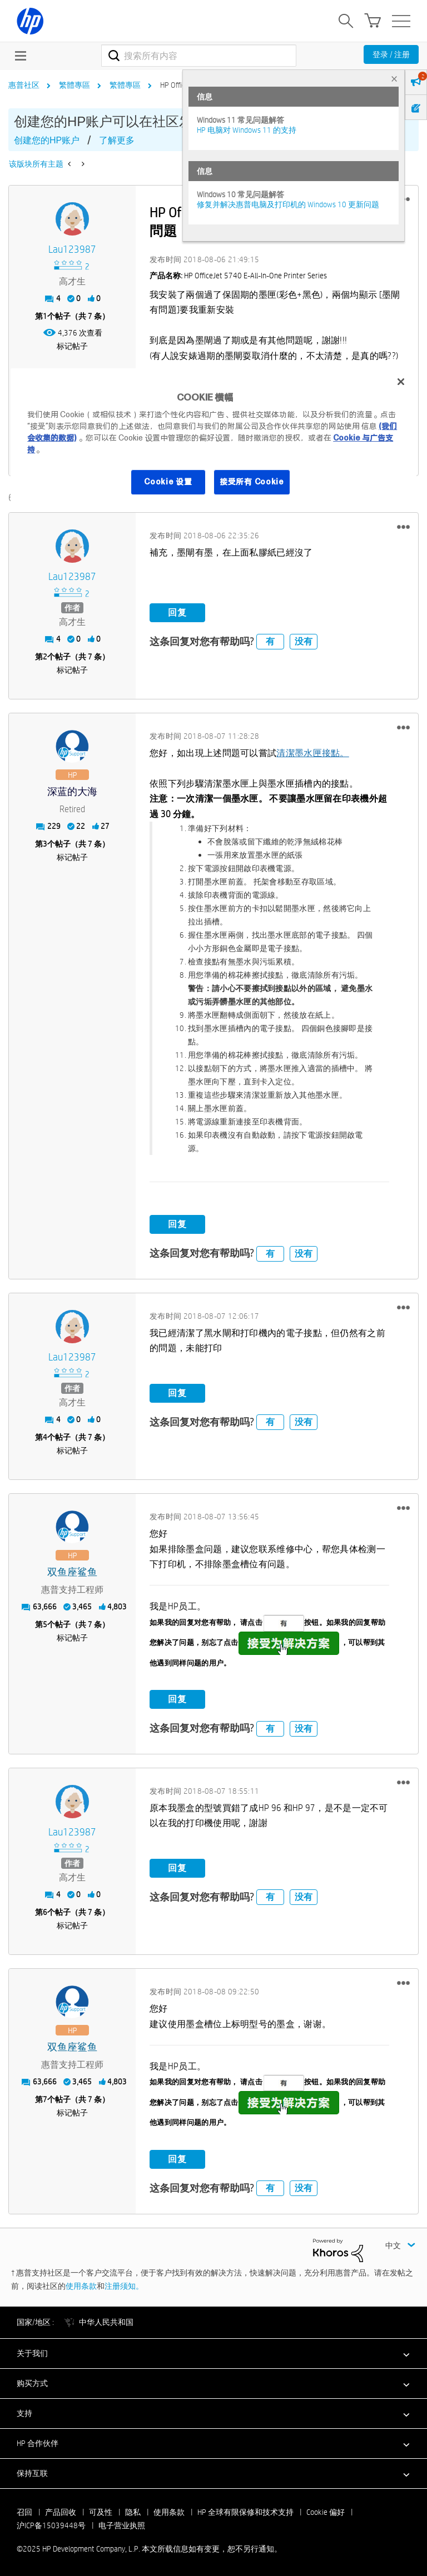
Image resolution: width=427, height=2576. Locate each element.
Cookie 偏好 (325, 2511)
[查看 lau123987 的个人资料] (72, 249)
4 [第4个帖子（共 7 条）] (45, 1437)
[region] (213, 438)
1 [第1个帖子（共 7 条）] (45, 316)
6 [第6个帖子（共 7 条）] (45, 1912)
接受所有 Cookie (252, 482)
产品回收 (60, 2511)
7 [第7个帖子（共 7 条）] (45, 2099)
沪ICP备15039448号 (51, 2524)
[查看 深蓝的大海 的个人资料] (72, 791)
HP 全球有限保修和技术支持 (245, 2511)
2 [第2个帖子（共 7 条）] (45, 656)
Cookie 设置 (168, 482)
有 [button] (270, 641)
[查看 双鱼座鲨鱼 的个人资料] (72, 1571)
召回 (24, 2511)
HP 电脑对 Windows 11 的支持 (246, 130)
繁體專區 (74, 85)
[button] (403, 526)
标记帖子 (72, 346)
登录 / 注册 (391, 54)
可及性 (100, 2511)
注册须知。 (124, 2285)
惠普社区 (23, 85)
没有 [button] (303, 641)
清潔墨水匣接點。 (312, 752)
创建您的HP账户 (47, 140)
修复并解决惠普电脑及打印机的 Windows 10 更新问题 (288, 204)
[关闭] (401, 381)
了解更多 (117, 140)
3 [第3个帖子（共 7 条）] (45, 843)
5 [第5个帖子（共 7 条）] (45, 1624)
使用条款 (81, 2285)
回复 (177, 612)
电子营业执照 (121, 2524)
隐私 (133, 2511)
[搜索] (198, 55)
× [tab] (394, 78)
